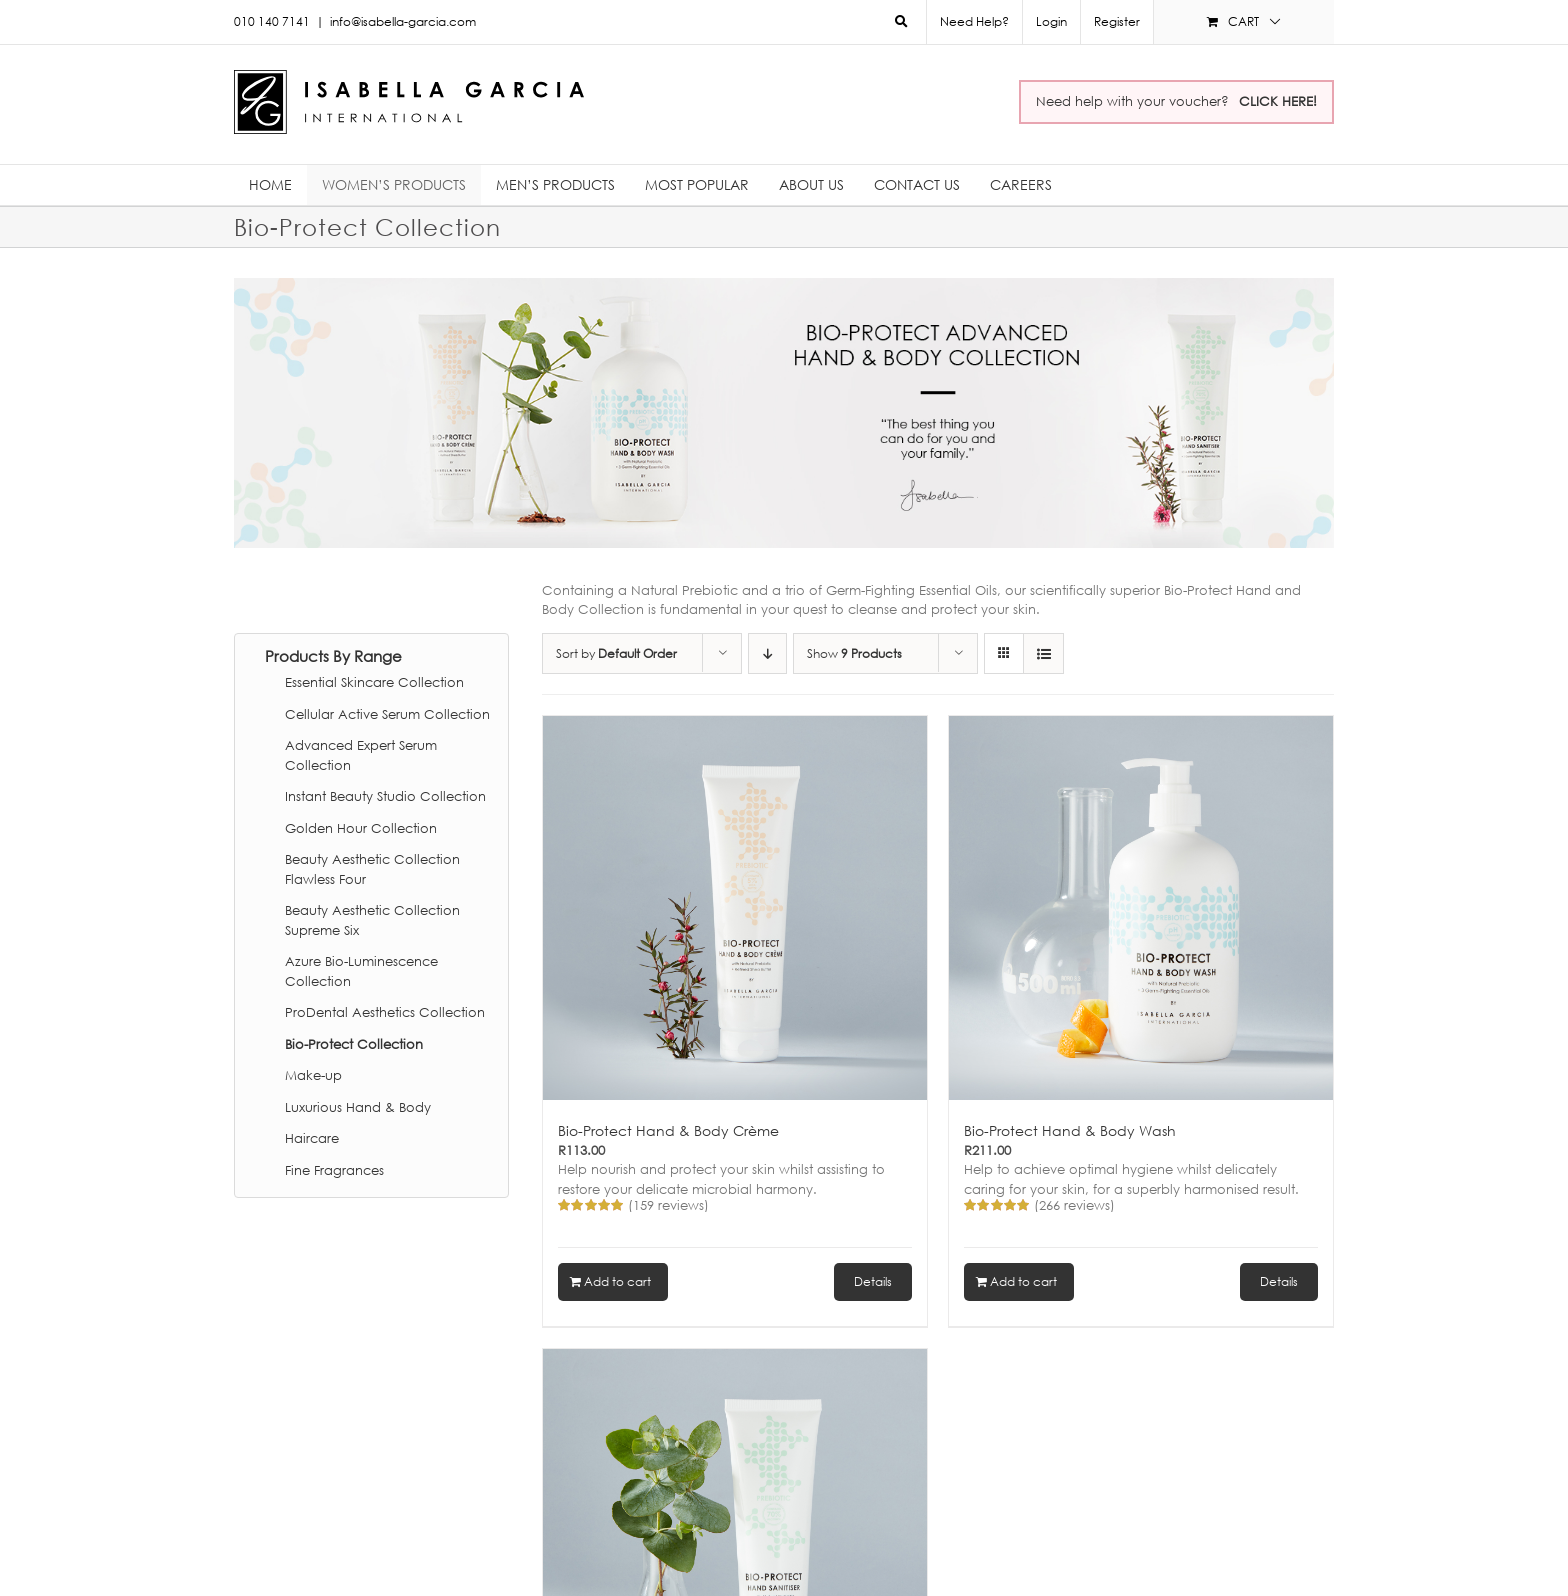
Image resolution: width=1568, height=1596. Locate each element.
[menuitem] (1051, 22)
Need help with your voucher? (1176, 101)
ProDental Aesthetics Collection (385, 1012)
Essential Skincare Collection (374, 682)
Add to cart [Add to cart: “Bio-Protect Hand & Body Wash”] (1023, 1281)
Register (1117, 21)
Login (1051, 21)
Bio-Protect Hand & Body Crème (668, 1130)
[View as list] (1043, 653)
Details (873, 1281)
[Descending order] (767, 653)
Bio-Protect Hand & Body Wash (1070, 1130)
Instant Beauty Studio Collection (385, 796)
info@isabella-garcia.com (403, 21)
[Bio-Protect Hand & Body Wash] (1141, 908)
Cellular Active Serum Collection (387, 714)
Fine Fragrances (334, 1170)
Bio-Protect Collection (354, 1044)
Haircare (312, 1138)
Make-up (313, 1075)
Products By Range (333, 656)
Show (854, 653)
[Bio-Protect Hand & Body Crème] (735, 908)
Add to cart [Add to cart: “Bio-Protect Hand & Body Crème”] (617, 1281)
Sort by (616, 653)
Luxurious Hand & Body (358, 1107)
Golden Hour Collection (361, 828)
